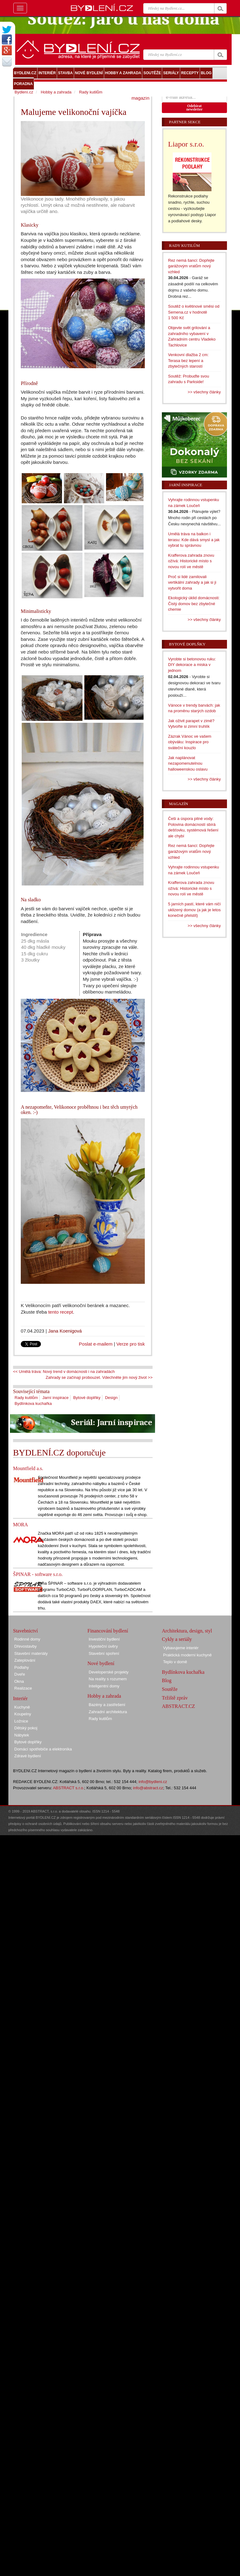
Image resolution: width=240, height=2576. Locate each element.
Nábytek (21, 1735)
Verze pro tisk (130, 1344)
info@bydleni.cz (153, 1781)
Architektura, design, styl (187, 1630)
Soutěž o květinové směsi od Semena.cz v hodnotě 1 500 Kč (193, 312)
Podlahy (21, 1667)
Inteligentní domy (104, 1686)
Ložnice (21, 1721)
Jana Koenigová (65, 1330)
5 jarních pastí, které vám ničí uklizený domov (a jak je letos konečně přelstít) (194, 910)
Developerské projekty (109, 1672)
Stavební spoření (104, 1653)
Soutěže (170, 1689)
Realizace (23, 1688)
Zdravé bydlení (27, 1756)
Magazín (178, 803)
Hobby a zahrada (56, 92)
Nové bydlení (100, 1663)
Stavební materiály (31, 1653)
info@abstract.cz (148, 1788)
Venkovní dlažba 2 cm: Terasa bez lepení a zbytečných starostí (188, 360)
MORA (20, 1524)
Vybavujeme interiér (180, 1648)
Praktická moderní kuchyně (187, 1655)
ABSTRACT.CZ (178, 1706)
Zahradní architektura (108, 1711)
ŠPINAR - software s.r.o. (38, 1574)
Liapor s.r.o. (186, 144)
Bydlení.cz (24, 92)
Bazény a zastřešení (107, 1704)
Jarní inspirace (55, 1397)
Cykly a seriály (177, 1639)
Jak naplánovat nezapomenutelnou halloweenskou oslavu (187, 763)
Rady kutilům (26, 1397)
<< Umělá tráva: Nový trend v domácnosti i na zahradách (64, 1371)
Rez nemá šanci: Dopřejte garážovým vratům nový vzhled (191, 266)
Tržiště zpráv (175, 1697)
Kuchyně (22, 1707)
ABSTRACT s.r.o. (68, 1788)
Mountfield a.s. (28, 1468)
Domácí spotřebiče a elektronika (43, 1749)
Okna (19, 1681)
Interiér (20, 1698)
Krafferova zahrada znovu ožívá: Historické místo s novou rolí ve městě (191, 561)
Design (111, 1397)
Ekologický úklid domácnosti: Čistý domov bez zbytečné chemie (194, 603)
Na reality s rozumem (108, 1679)
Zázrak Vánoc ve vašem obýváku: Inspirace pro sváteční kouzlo (189, 742)
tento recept (60, 1312)
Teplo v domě (175, 1661)
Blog (166, 1680)
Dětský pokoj (25, 1728)
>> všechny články (204, 392)
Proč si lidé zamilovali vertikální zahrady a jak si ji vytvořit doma (192, 582)
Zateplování (24, 1660)
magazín (140, 98)
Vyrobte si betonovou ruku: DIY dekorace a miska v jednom (192, 665)
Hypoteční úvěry (103, 1646)
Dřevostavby (25, 1646)
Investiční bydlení (104, 1639)
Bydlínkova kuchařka (33, 1403)
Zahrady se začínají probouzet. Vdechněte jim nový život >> (99, 1377)
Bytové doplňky (86, 1397)
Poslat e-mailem (96, 1344)
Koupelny (22, 1714)
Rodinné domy (27, 1639)
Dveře (19, 1674)
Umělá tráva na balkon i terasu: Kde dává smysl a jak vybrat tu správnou (194, 540)
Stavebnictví (25, 1630)
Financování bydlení (107, 1630)
